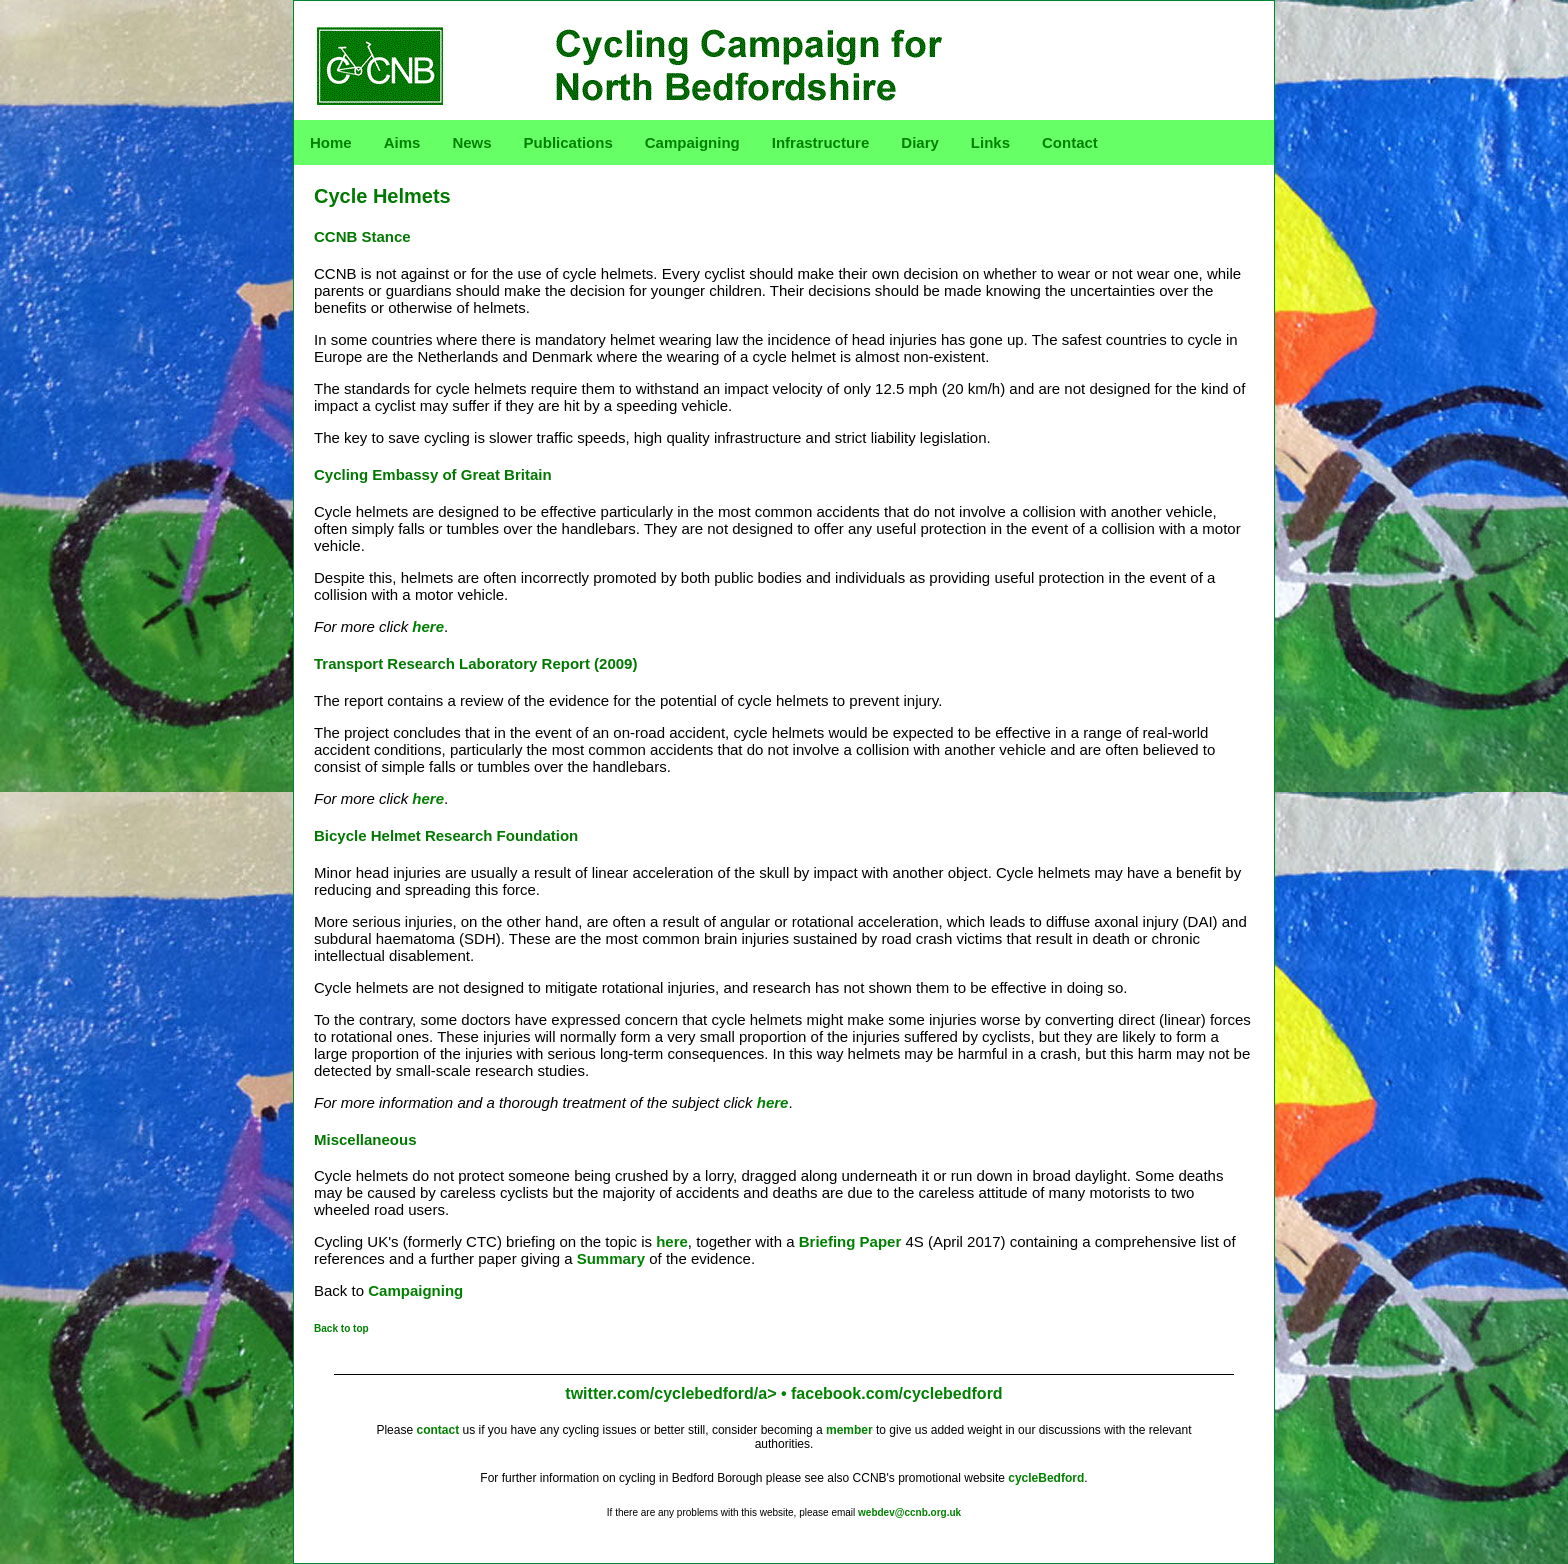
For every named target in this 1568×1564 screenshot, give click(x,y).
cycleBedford (1046, 1478)
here (428, 626)
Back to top (341, 1328)
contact (437, 1430)
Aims (402, 142)
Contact (1070, 142)
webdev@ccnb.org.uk (909, 1512)
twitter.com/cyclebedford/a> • (678, 1393)
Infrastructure (821, 142)
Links (990, 142)
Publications (568, 142)
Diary (920, 142)
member (849, 1430)
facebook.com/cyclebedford (897, 1393)
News (471, 142)
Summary (611, 1258)
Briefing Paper (850, 1241)
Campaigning (692, 142)
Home (331, 142)
